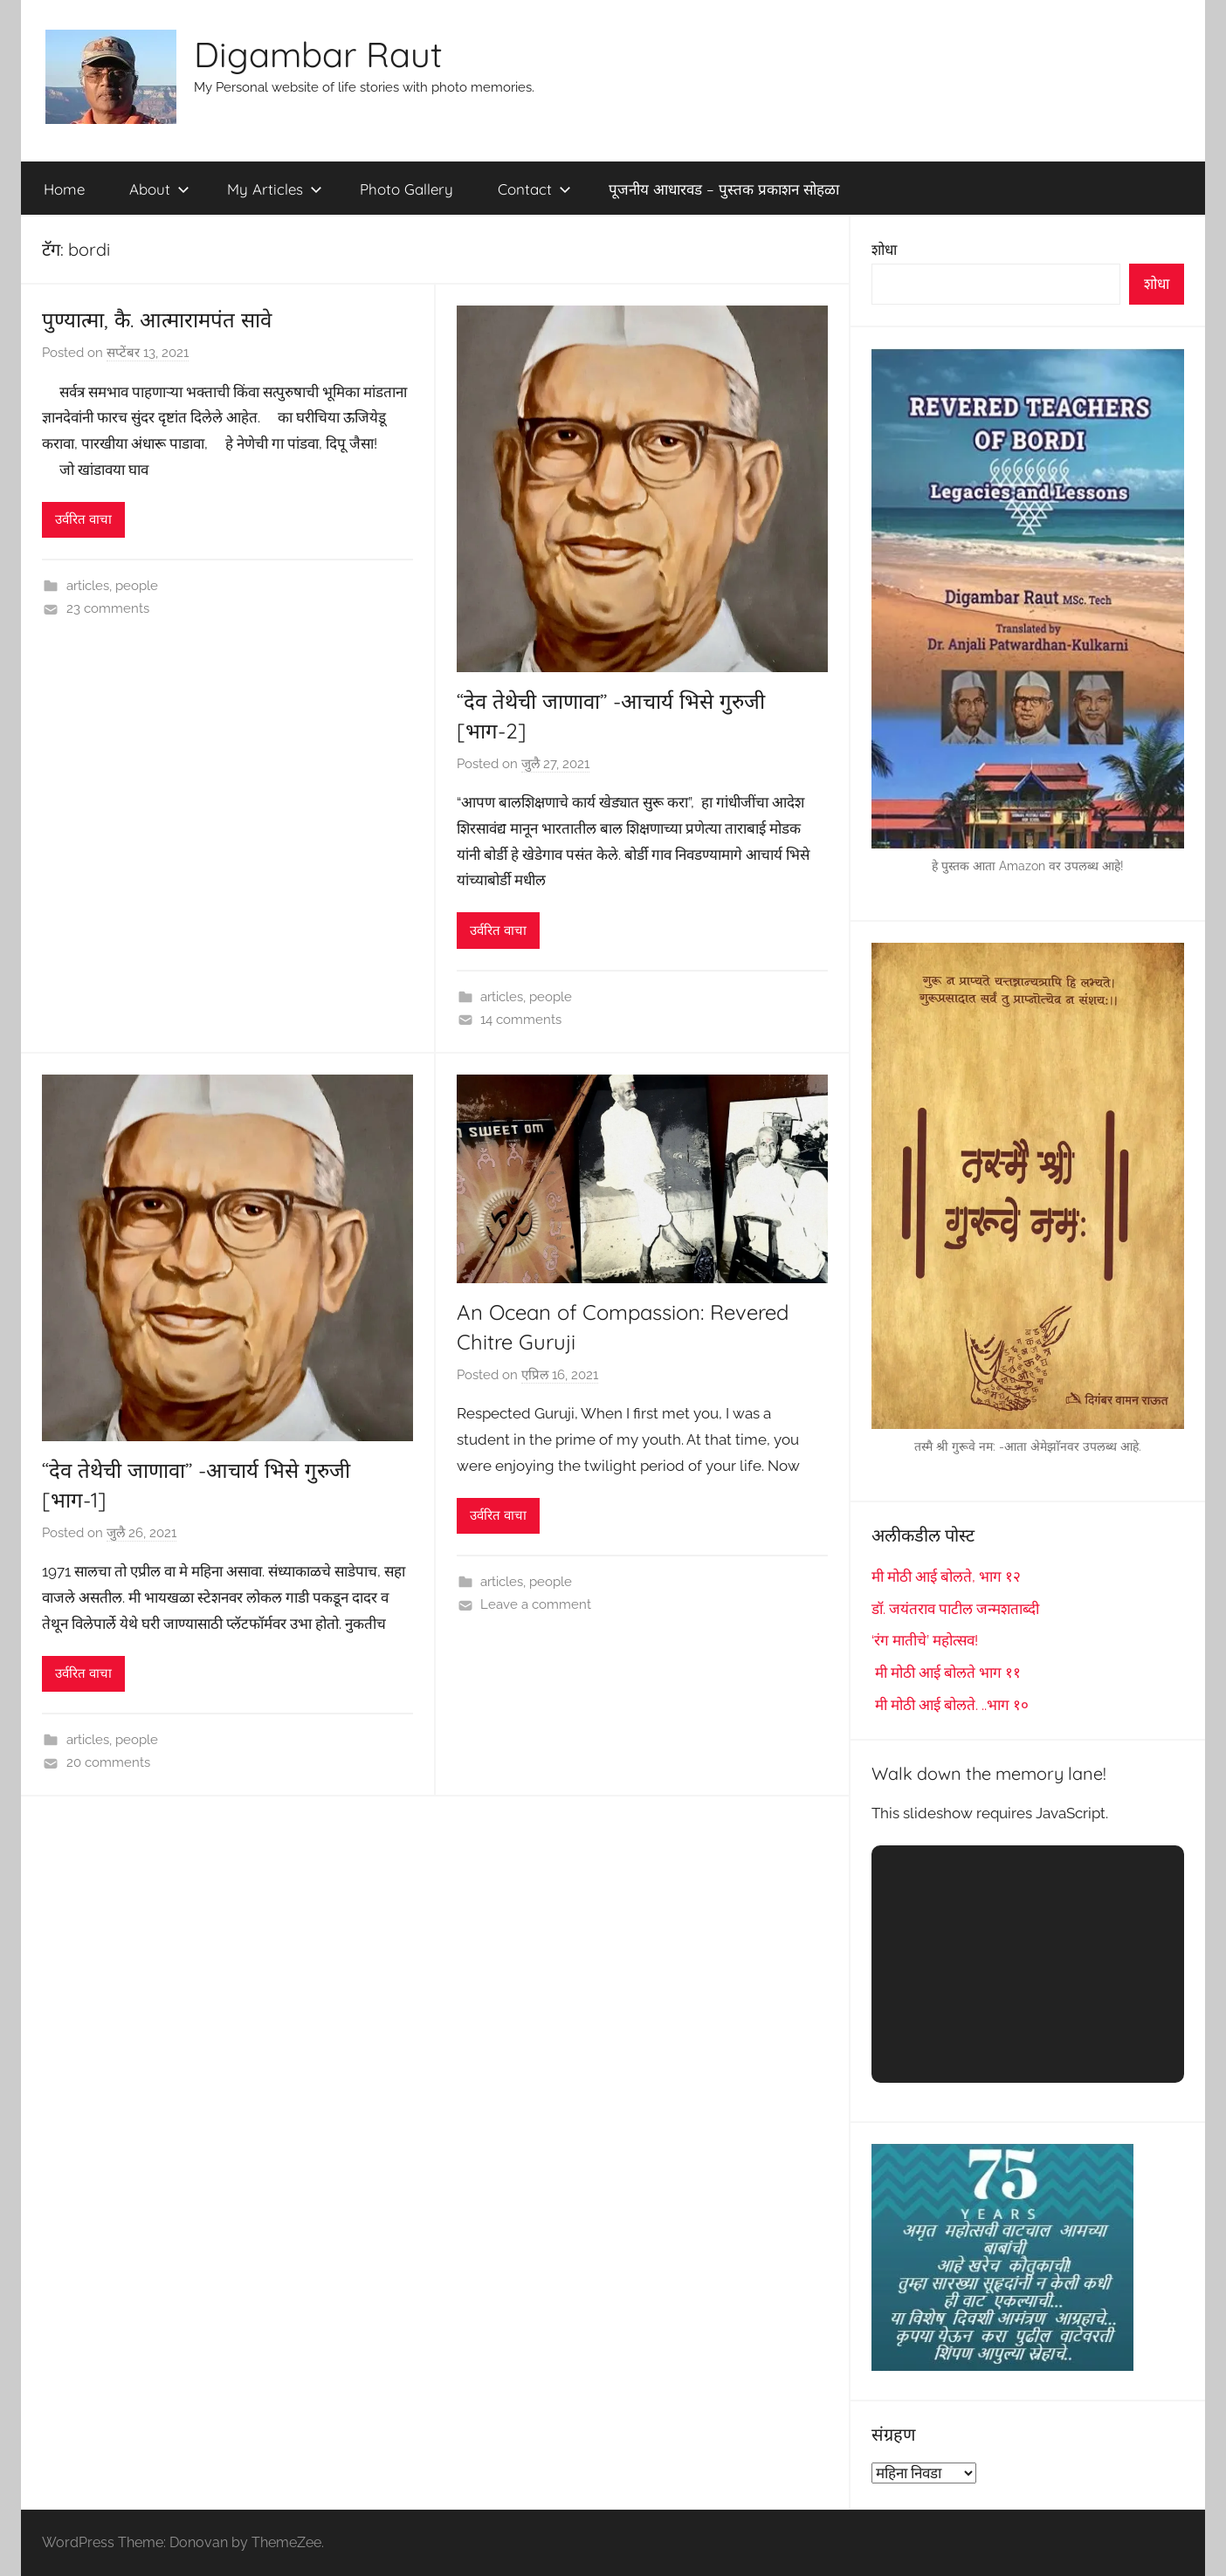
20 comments (108, 1762)
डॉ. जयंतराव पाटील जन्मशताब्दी (955, 1609)
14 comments (520, 1019)
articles (87, 586)
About (159, 189)
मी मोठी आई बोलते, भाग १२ (946, 1576)
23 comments (107, 608)
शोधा (884, 249)
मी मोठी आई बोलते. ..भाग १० (950, 1705)
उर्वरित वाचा (83, 519)
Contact (534, 189)
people (136, 586)
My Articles (274, 189)
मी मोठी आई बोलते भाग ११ (946, 1672)
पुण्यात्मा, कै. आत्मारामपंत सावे (157, 319)
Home (64, 189)
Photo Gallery (406, 189)
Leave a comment (535, 1604)
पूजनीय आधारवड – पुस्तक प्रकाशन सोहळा (724, 189)
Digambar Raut (318, 54)
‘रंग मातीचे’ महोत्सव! (924, 1640)
